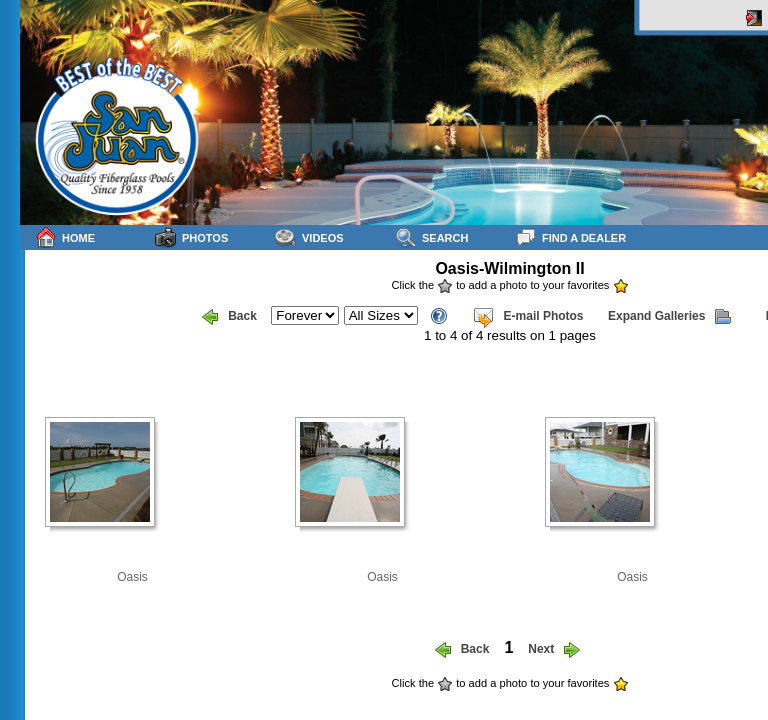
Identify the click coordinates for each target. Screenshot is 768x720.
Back (229, 317)
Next (554, 650)
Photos (191, 237)
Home (65, 237)
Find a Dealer (570, 237)
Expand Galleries (669, 317)
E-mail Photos (528, 317)
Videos (309, 237)
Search (431, 237)
